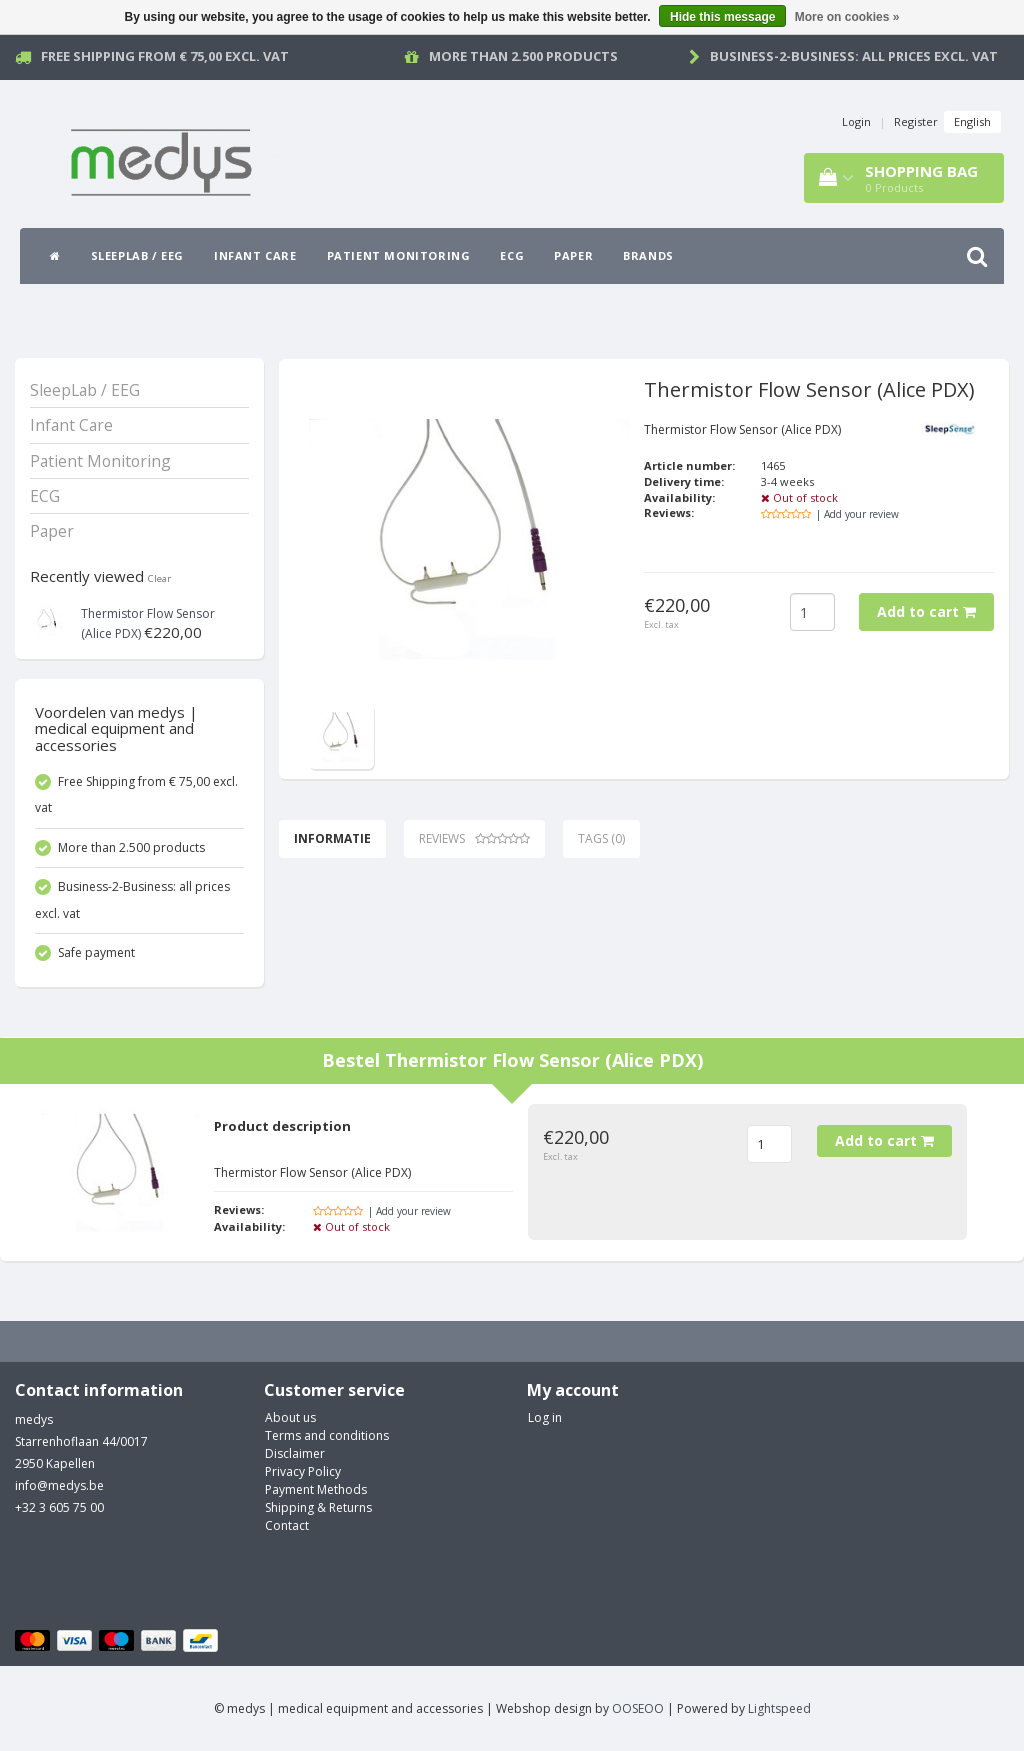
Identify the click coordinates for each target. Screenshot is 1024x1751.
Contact (287, 1525)
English (972, 121)
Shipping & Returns (318, 1507)
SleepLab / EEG (137, 255)
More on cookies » (847, 17)
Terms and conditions (327, 1435)
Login (856, 121)
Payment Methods (316, 1489)
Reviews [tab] (474, 838)
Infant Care (255, 255)
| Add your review (857, 514)
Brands (648, 255)
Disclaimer (295, 1453)
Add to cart (926, 611)
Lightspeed (779, 1708)
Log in (545, 1417)
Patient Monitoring (399, 255)
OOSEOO (638, 1708)
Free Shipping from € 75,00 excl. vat (165, 56)
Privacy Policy (303, 1471)
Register (916, 121)
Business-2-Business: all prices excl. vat (854, 56)
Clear (159, 578)
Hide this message (722, 17)
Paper (573, 255)
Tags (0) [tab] (601, 838)
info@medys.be (59, 1485)
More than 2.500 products (523, 56)
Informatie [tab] (332, 838)
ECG (512, 255)
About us (290, 1417)
